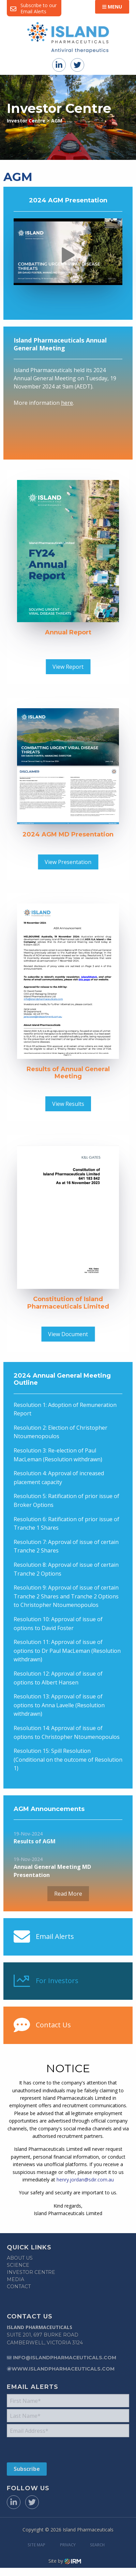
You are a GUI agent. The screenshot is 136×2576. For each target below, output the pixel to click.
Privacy (68, 2545)
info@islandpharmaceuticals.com (64, 2358)
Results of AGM (35, 1841)
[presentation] (48, 2449)
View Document (68, 1334)
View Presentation (68, 862)
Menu (112, 6)
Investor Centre (31, 2272)
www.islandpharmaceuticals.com (63, 2369)
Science (18, 2265)
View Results (68, 1104)
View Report (68, 666)
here (67, 402)
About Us (20, 2258)
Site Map (36, 2545)
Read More (68, 1893)
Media (15, 2279)
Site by (64, 2561)
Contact (19, 2286)
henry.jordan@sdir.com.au (85, 2179)
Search (97, 2545)
